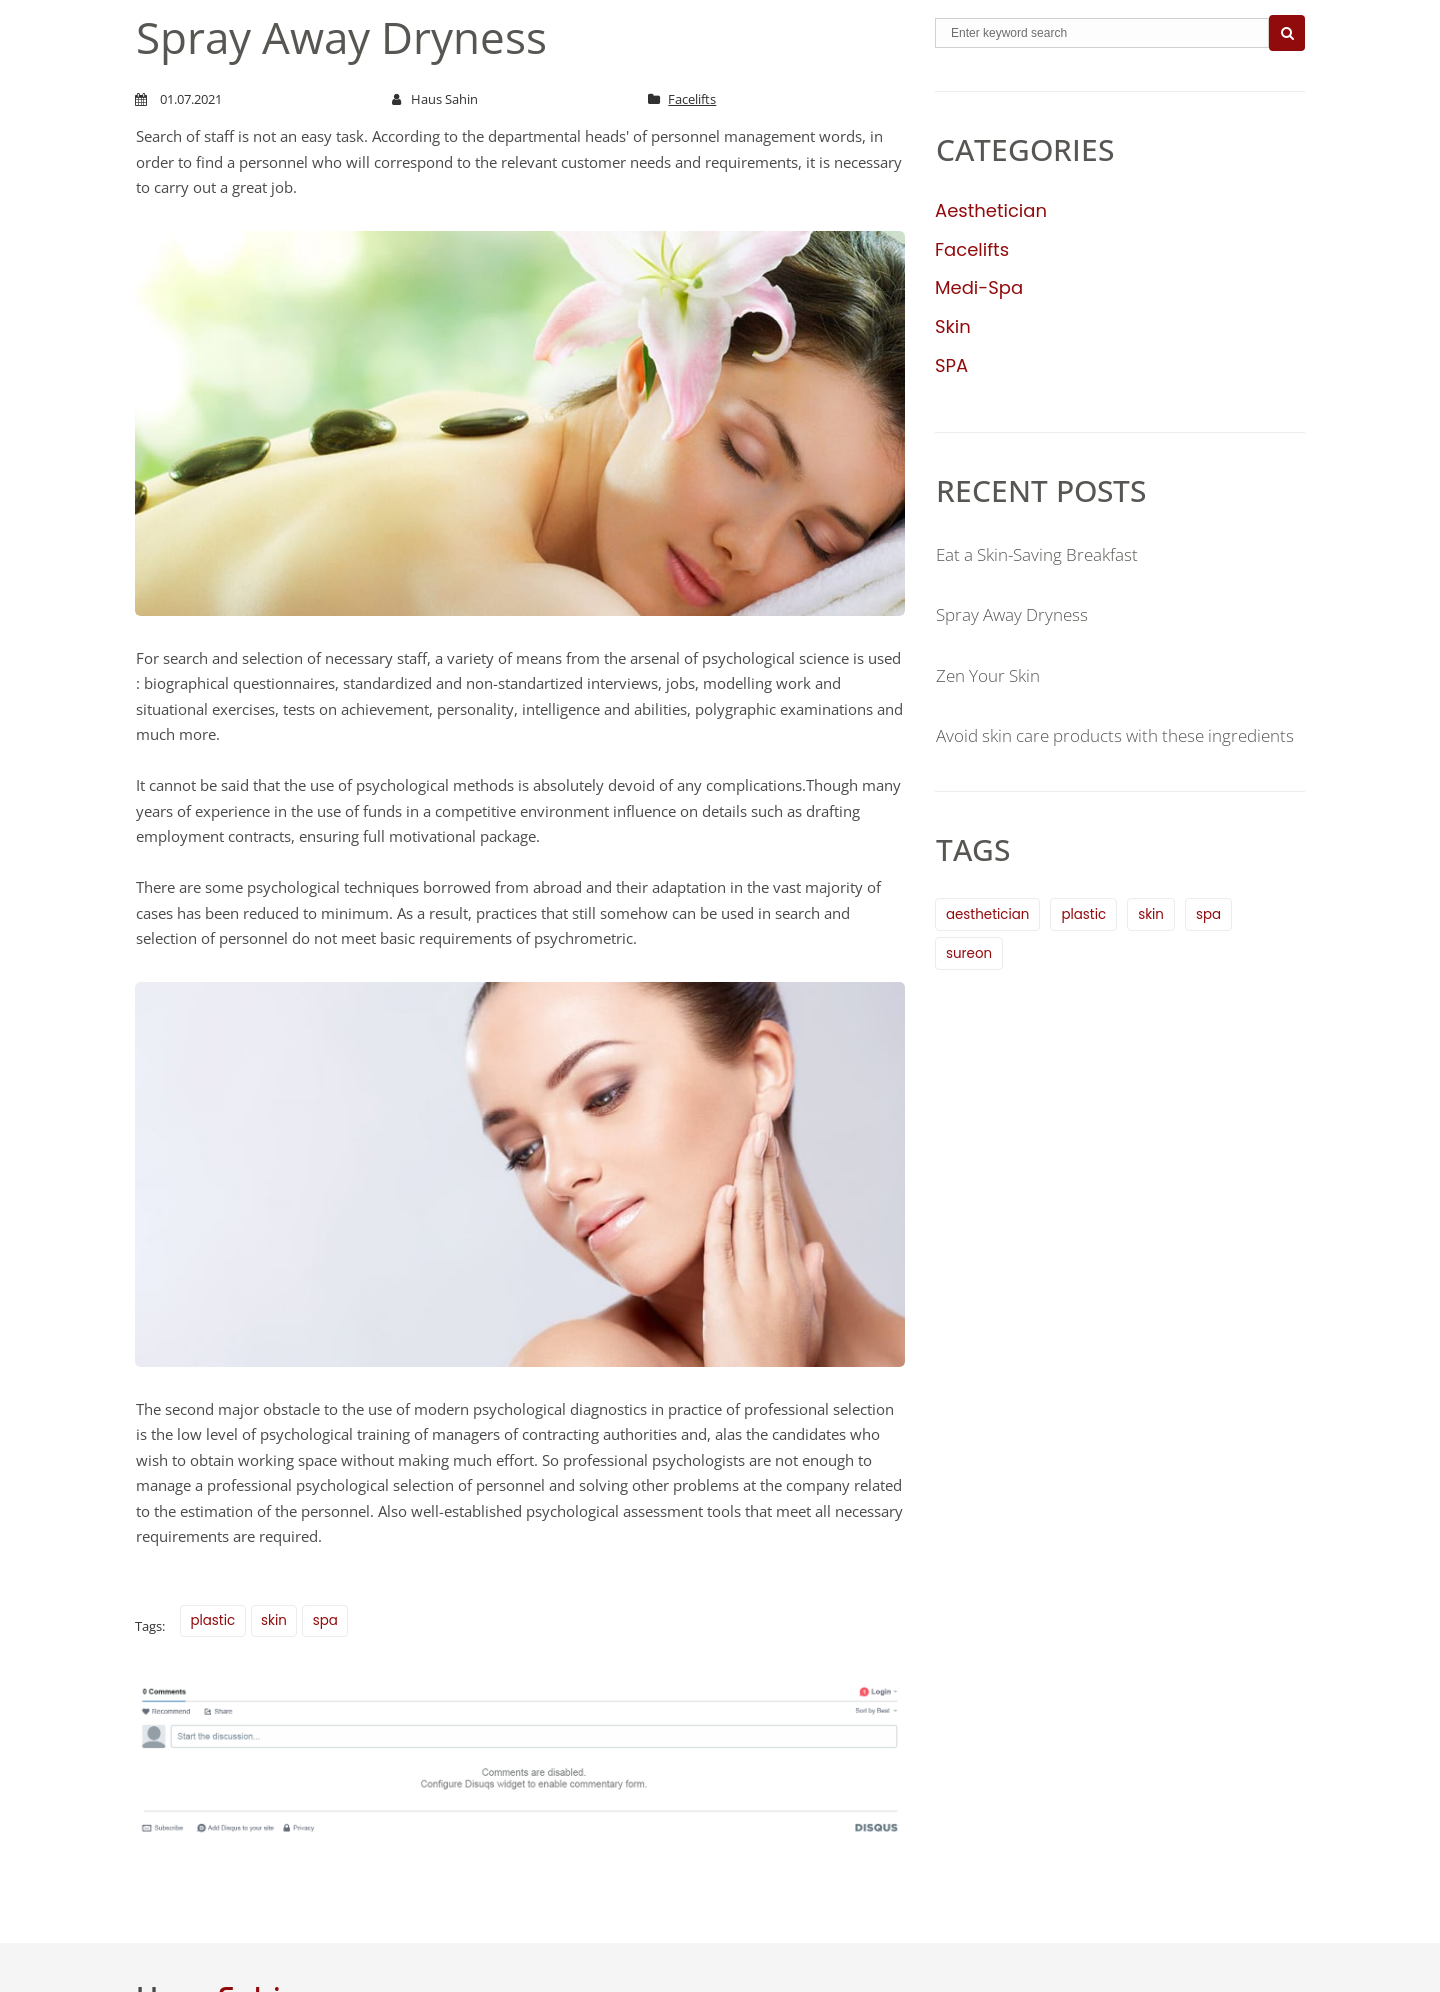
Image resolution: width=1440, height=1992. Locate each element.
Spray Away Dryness (1017, 614)
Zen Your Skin (993, 675)
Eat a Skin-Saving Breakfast (1045, 554)
